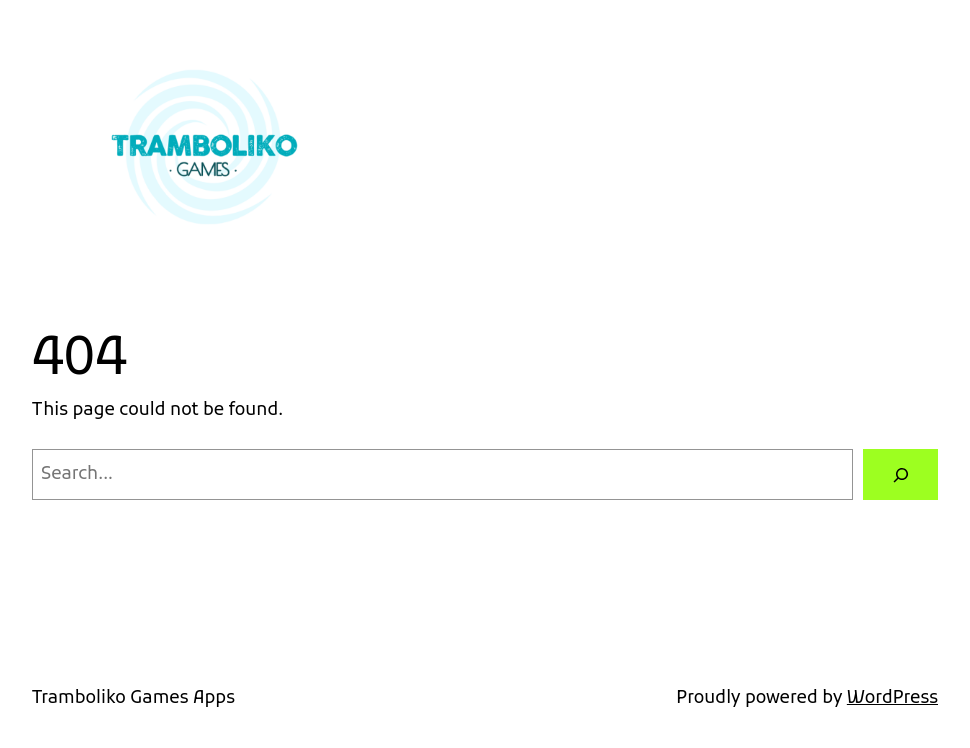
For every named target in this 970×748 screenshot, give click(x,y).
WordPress (892, 698)
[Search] (900, 474)
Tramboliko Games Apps (133, 698)
